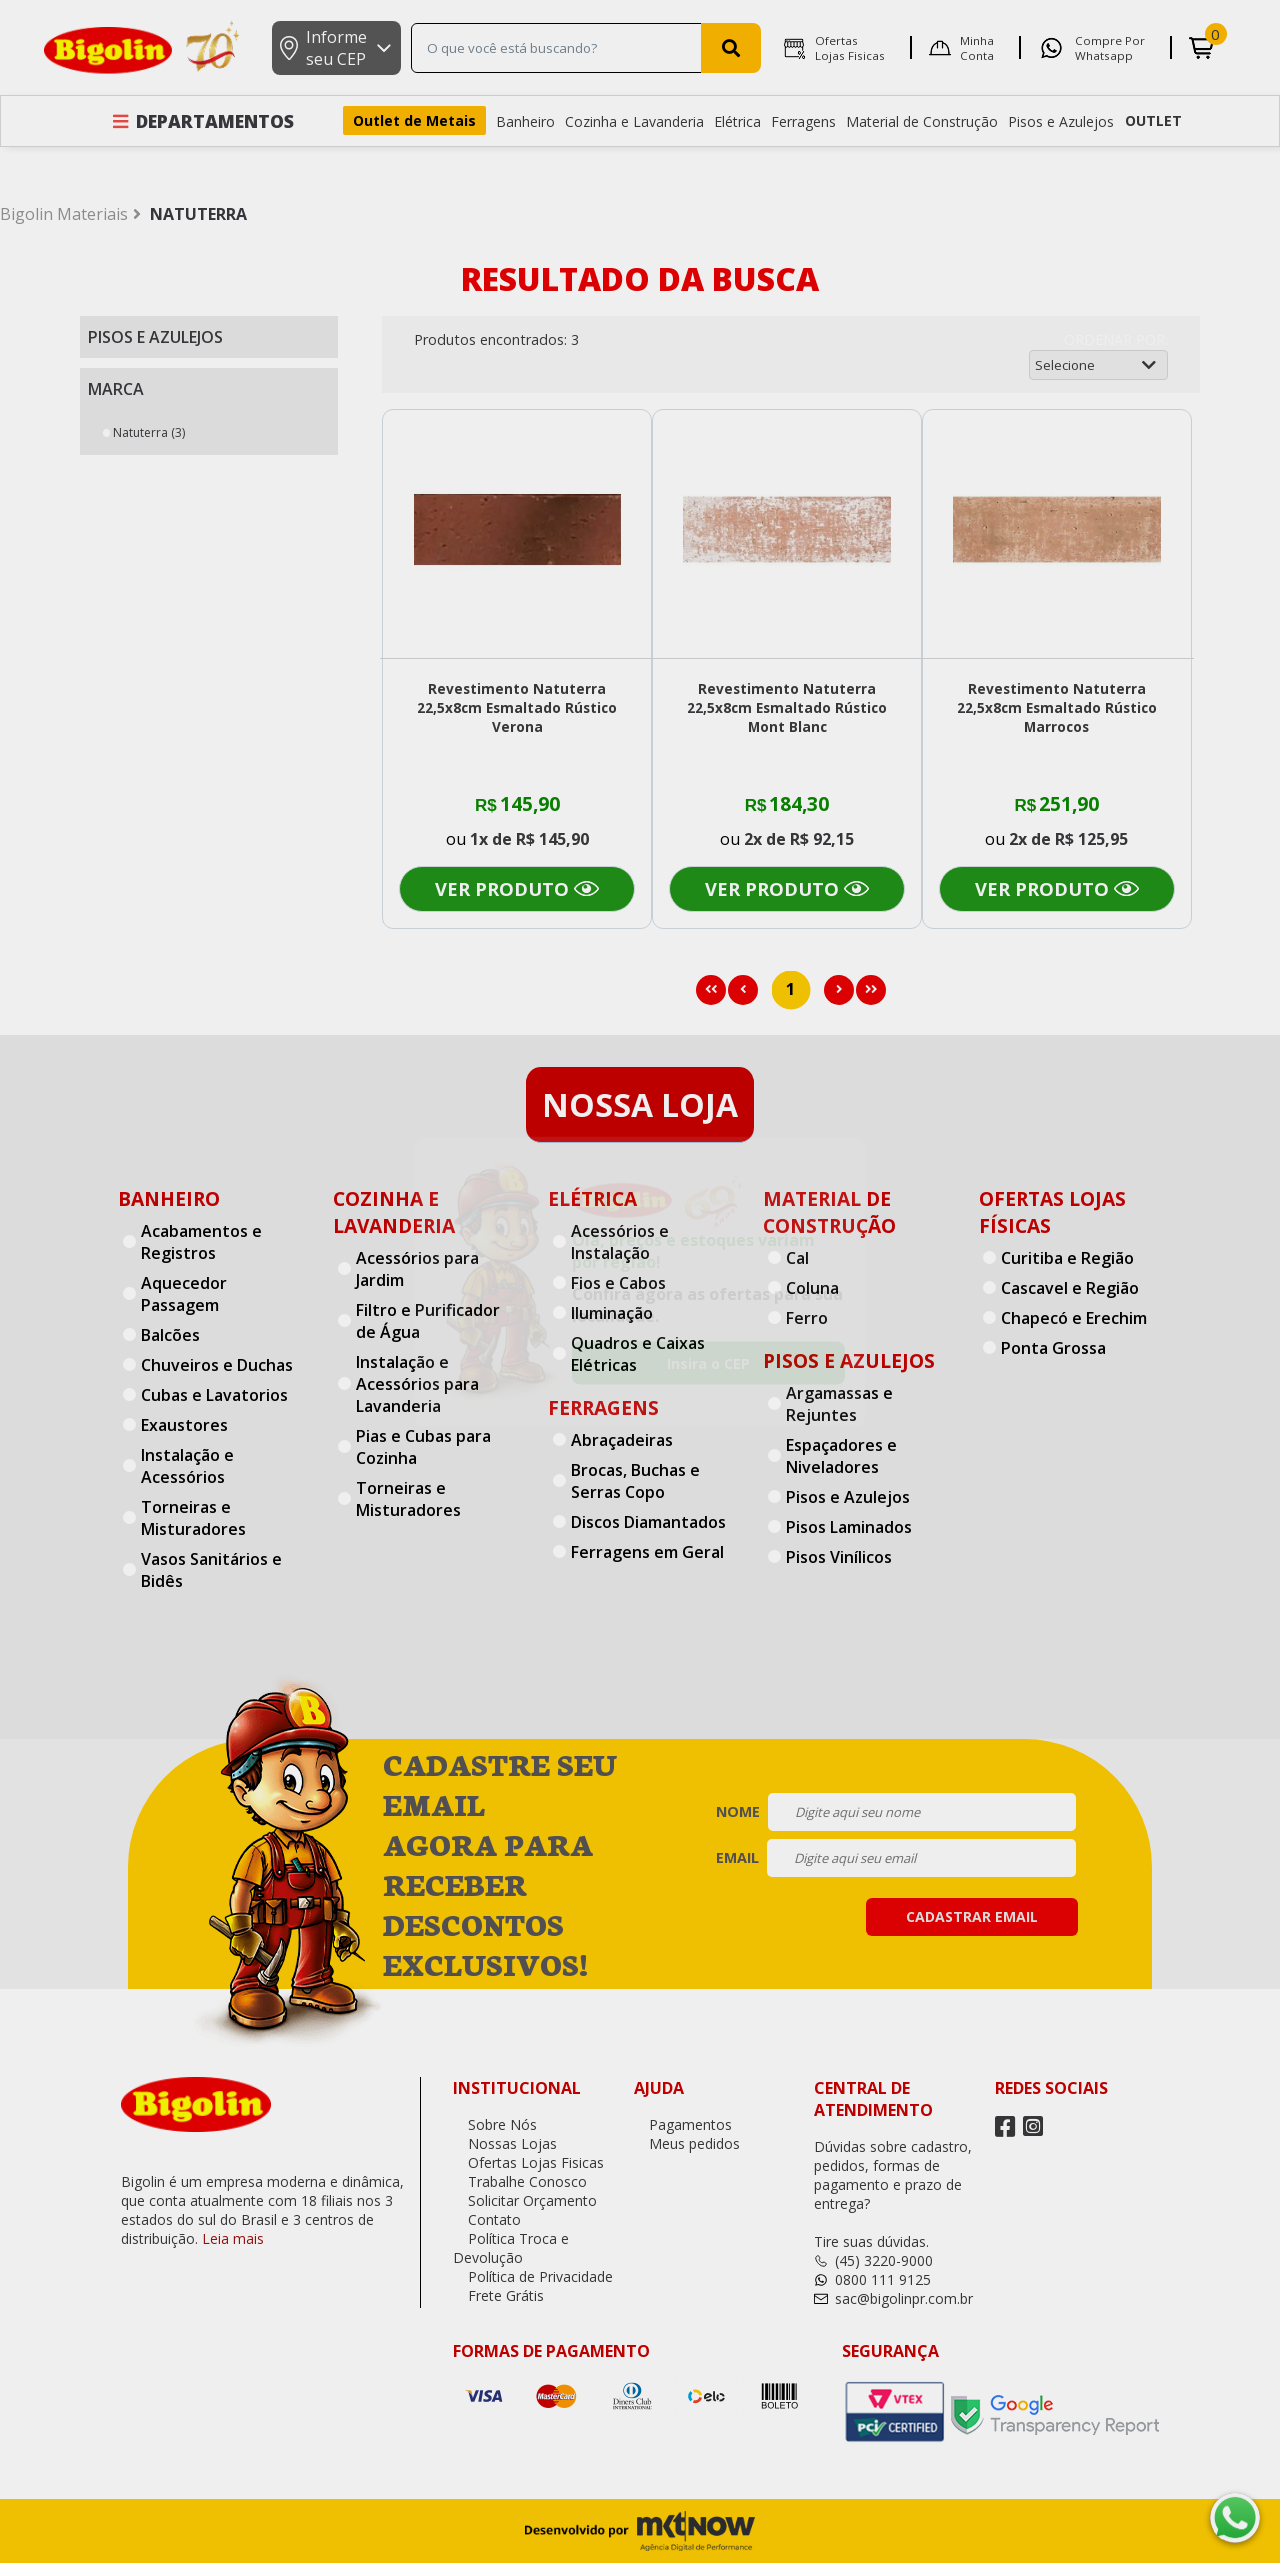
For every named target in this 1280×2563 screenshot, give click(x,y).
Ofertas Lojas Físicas (1052, 1212)
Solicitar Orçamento (525, 2200)
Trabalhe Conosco (520, 2181)
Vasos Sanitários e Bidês (211, 1570)
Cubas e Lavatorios (214, 1395)
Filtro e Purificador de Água (428, 1321)
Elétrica (737, 121)
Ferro (807, 1318)
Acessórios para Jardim (417, 1269)
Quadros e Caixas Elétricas (638, 1354)
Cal (797, 1258)
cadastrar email (972, 1916)
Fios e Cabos (618, 1283)
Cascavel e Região (1070, 1288)
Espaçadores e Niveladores (841, 1456)
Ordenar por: (1116, 339)
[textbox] (538, 48)
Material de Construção (922, 121)
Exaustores (184, 1425)
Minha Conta (954, 48)
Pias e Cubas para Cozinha (423, 1447)
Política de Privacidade (533, 2276)
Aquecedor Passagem (184, 1294)
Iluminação (612, 1313)
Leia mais (233, 2238)
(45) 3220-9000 (873, 2260)
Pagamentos (683, 2124)
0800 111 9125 (872, 2279)
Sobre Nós (495, 2124)
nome (738, 1811)
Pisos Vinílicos (839, 1557)
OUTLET (1153, 120)
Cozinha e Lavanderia (634, 121)
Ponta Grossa (1053, 1348)
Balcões (170, 1335)
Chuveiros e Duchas (217, 1365)
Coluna (812, 1288)
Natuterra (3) (149, 432)
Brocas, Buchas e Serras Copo (635, 1481)
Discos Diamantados (648, 1522)
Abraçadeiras (622, 1440)
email (737, 1857)
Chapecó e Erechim (1074, 1318)
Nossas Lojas (505, 2143)
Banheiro (525, 121)
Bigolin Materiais (64, 214)
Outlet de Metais (414, 120)
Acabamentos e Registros (201, 1242)
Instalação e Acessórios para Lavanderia (417, 1384)
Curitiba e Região (1067, 1258)
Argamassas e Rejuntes (839, 1404)
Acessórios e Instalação (620, 1242)
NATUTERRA (198, 214)
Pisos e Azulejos (1061, 121)
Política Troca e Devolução (511, 2248)
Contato (487, 2219)
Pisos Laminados (849, 1527)
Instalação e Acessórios (187, 1466)
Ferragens (803, 121)
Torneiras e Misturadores (193, 1518)
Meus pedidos (687, 2143)
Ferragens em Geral (647, 1552)
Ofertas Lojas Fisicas (827, 48)
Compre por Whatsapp (1087, 48)
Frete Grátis (498, 2295)
